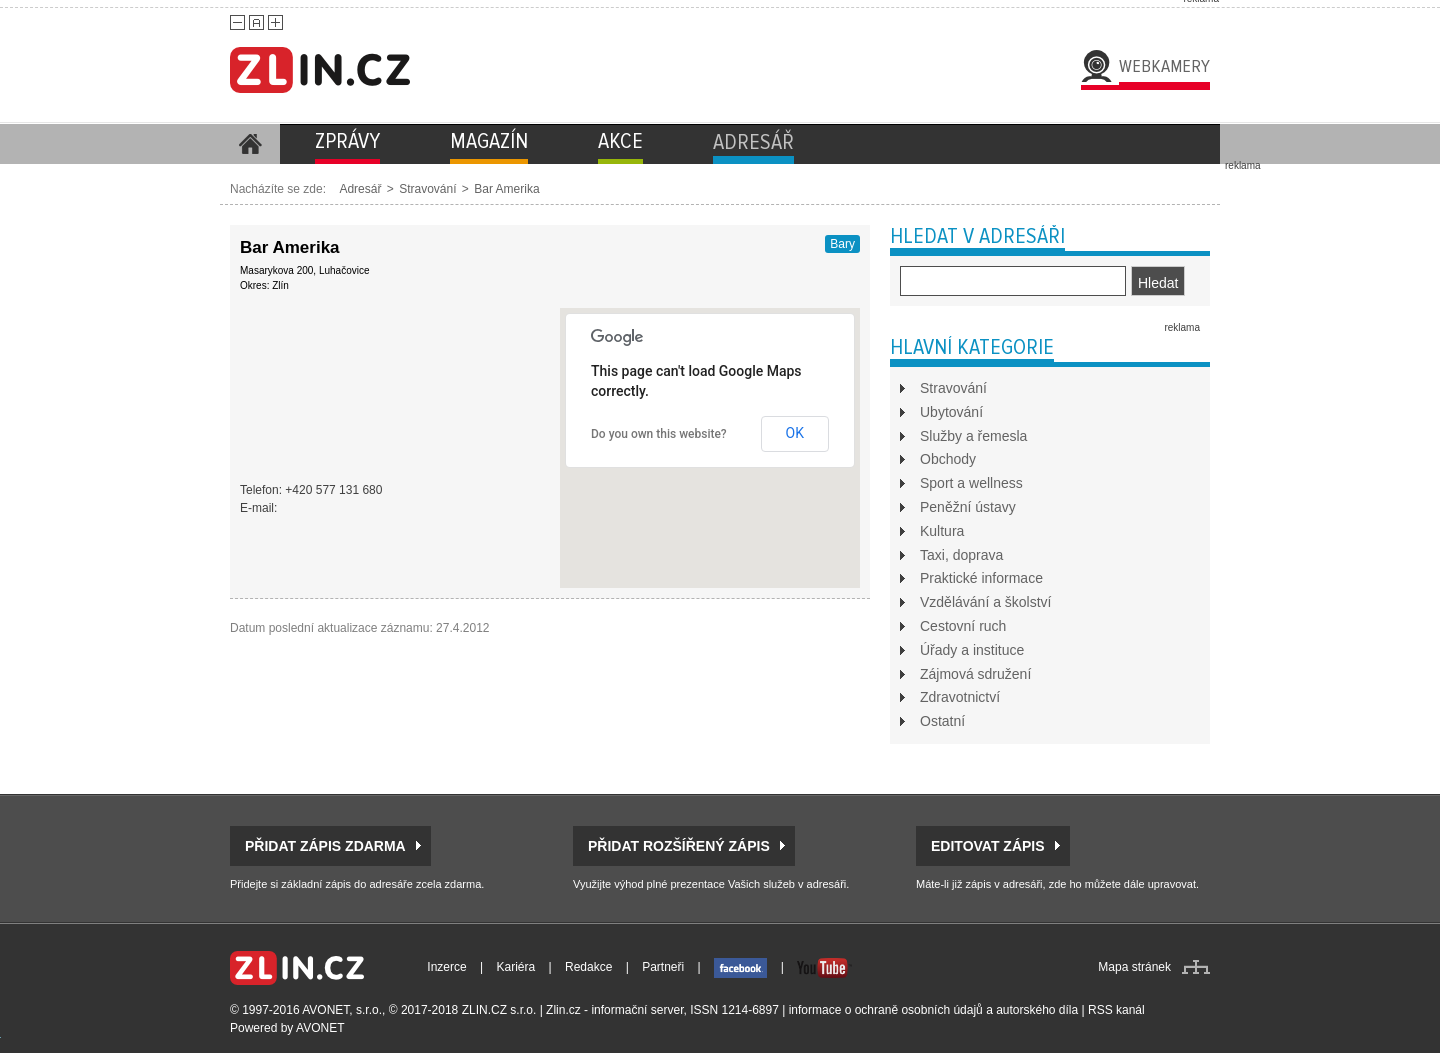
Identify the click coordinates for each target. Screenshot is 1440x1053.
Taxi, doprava (961, 555)
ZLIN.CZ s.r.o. (499, 1010)
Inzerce (446, 967)
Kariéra (516, 967)
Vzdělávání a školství (986, 602)
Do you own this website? (659, 434)
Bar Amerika (506, 189)
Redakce (588, 967)
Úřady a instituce (972, 650)
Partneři (663, 967)
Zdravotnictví (960, 697)
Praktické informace (981, 578)
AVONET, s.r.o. (342, 1010)
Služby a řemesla (973, 436)
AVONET (320, 1028)
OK (795, 433)
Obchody (948, 459)
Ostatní (942, 721)
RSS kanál (1116, 1010)
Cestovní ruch (963, 626)
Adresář (360, 189)
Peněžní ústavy (968, 507)
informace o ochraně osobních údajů (886, 1010)
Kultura (942, 531)
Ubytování (951, 412)
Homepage (250, 144)
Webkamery (1164, 66)
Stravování (427, 189)
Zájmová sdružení (975, 674)
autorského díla (1037, 1010)
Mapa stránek (1134, 967)
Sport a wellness (971, 483)
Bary (842, 244)
